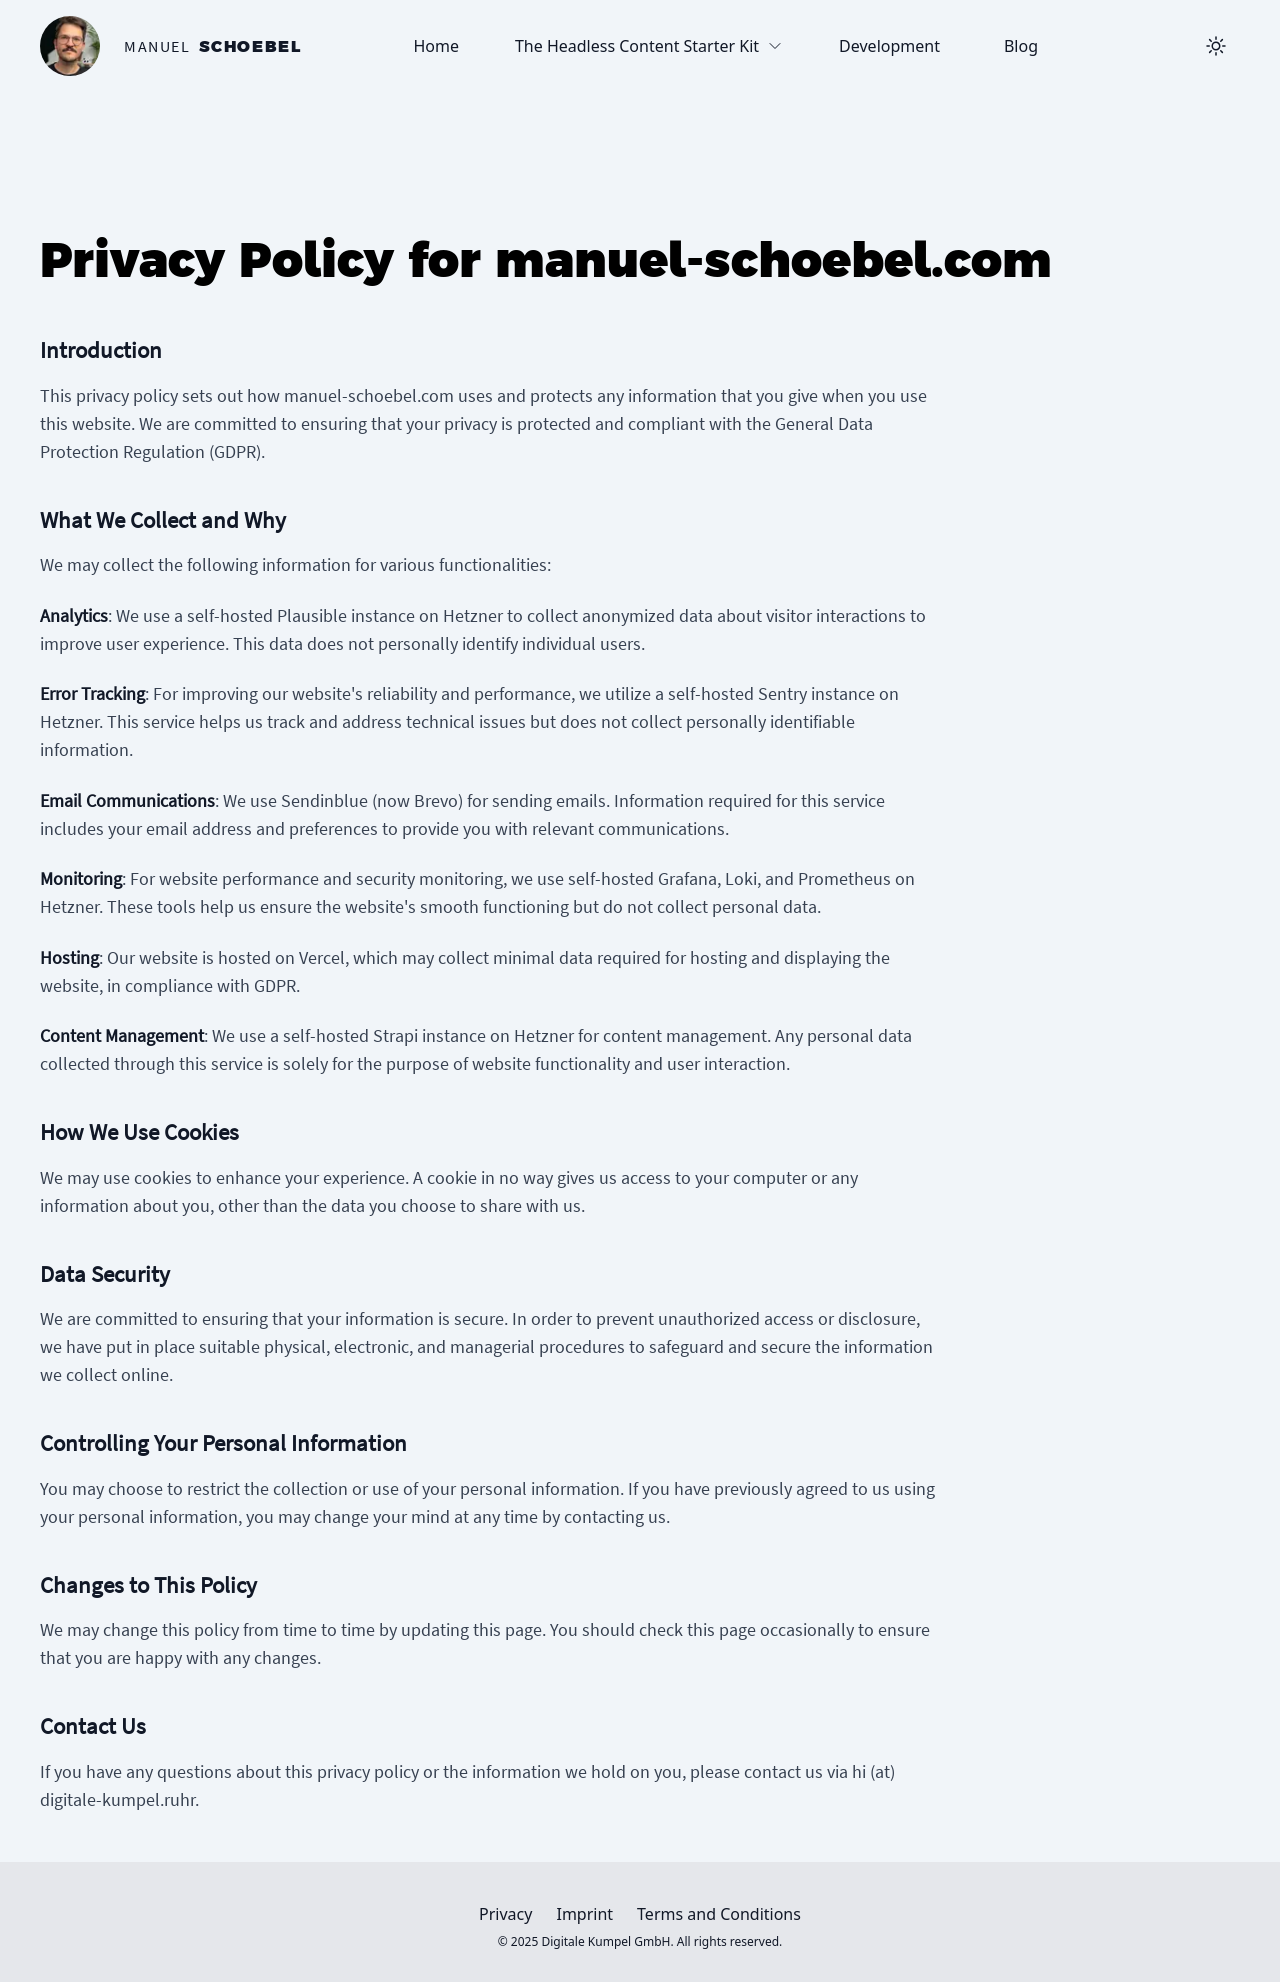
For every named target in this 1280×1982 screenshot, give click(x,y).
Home (436, 46)
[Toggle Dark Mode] (1216, 46)
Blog (1021, 46)
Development (889, 46)
